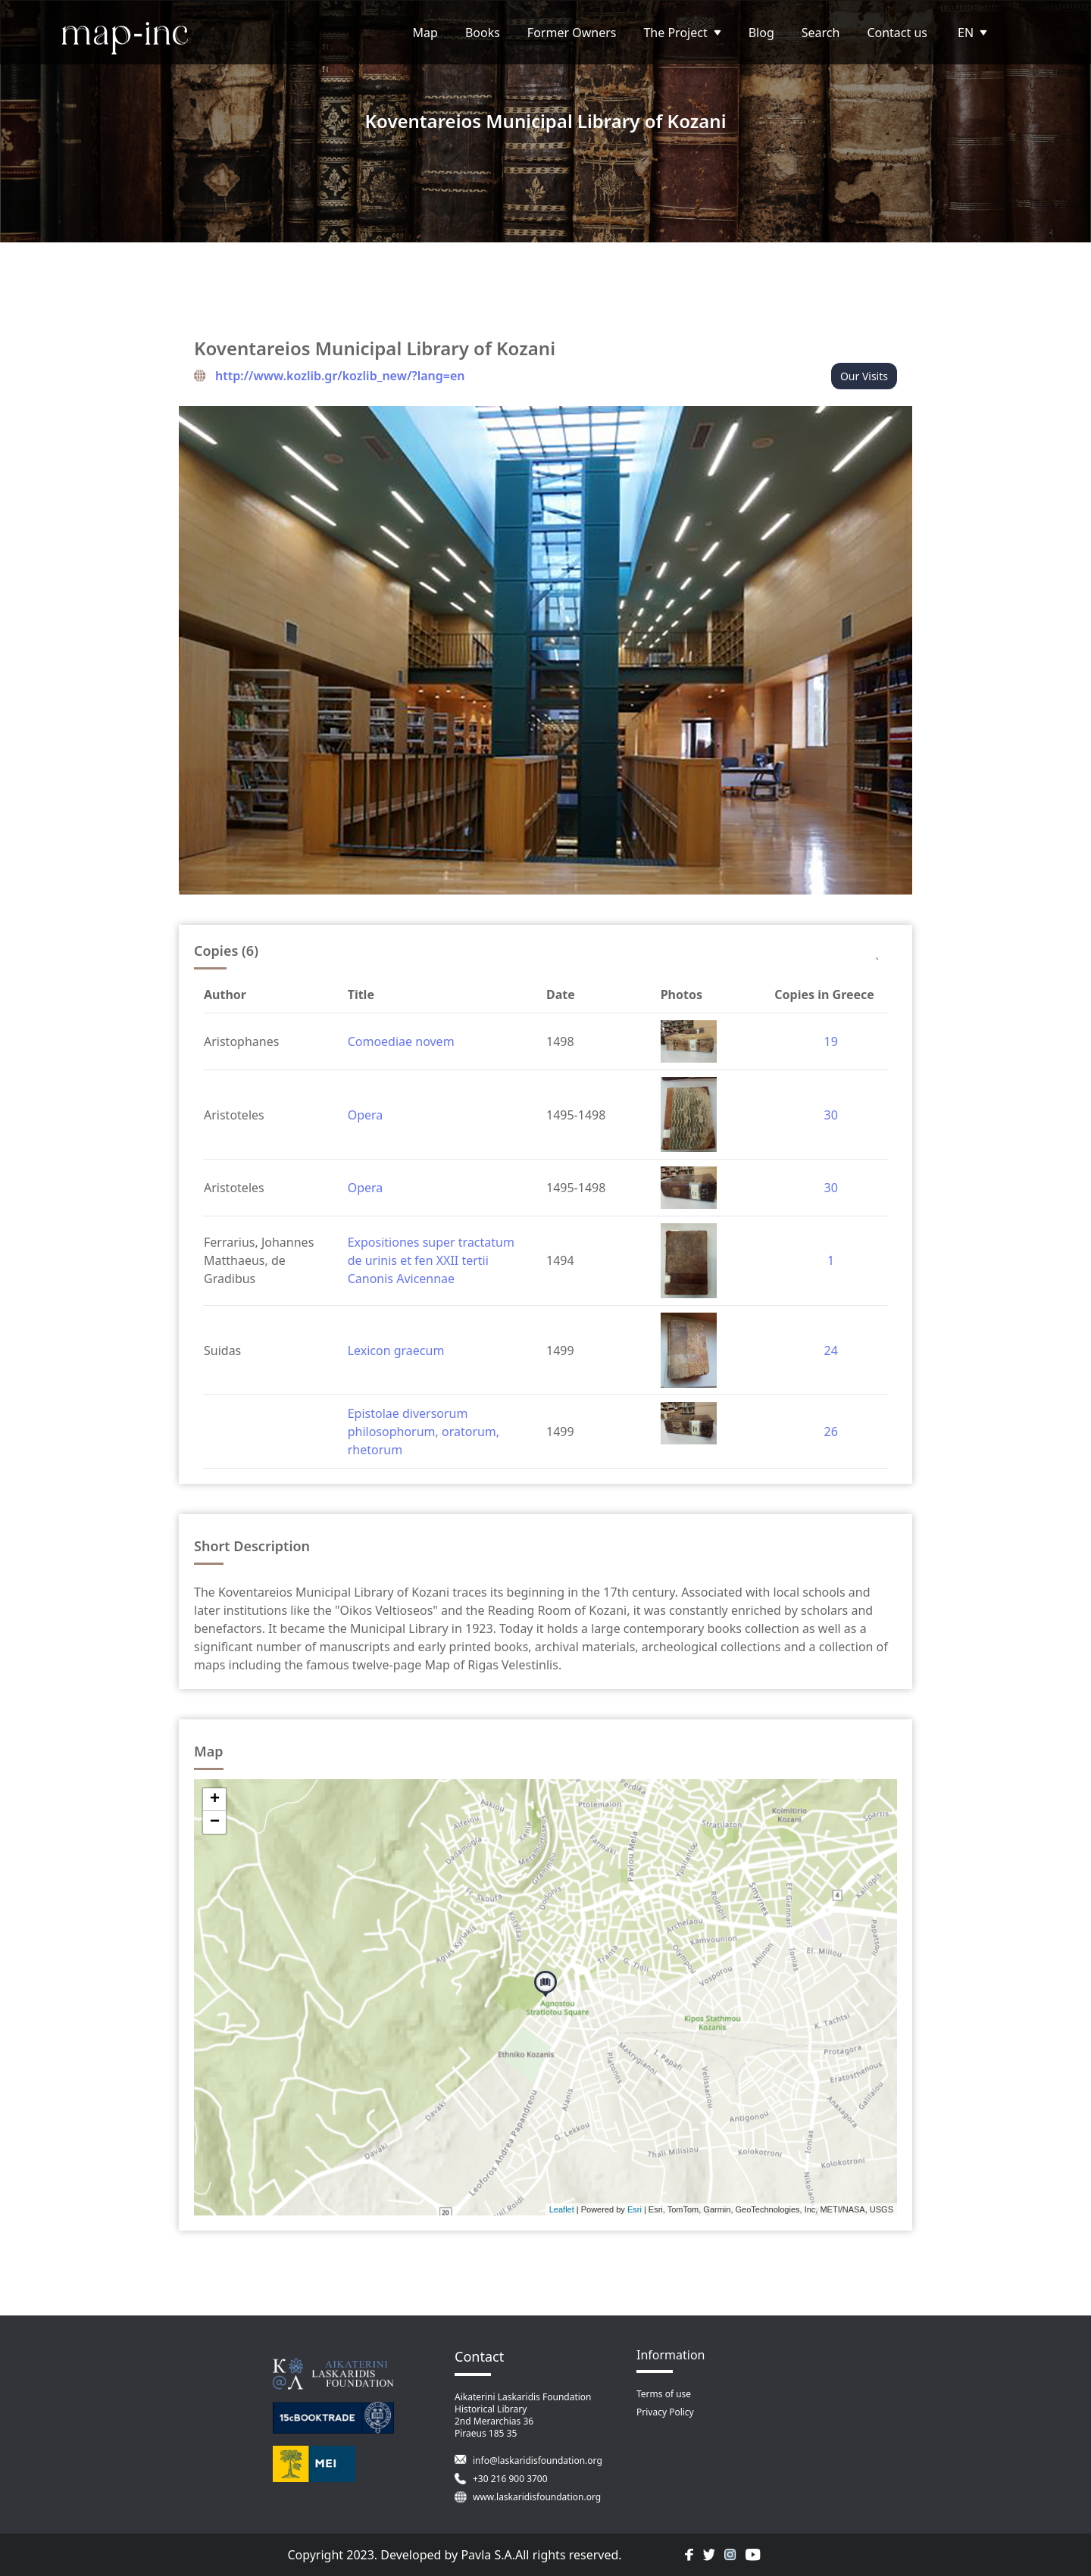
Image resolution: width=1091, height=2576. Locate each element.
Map (425, 32)
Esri (634, 2209)
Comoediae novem (401, 1041)
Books (482, 32)
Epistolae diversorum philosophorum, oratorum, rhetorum (423, 1431)
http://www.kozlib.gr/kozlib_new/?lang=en (340, 375)
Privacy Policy (665, 2412)
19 (830, 1041)
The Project (682, 32)
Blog (761, 32)
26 (830, 1431)
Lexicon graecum (396, 1350)
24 (830, 1350)
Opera (365, 1115)
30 (830, 1115)
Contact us (897, 32)
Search (821, 32)
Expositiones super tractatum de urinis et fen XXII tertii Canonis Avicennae (431, 1260)
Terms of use (663, 2393)
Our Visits (864, 376)
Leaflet (561, 2209)
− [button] (215, 1822)
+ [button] (215, 1799)
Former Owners (572, 32)
